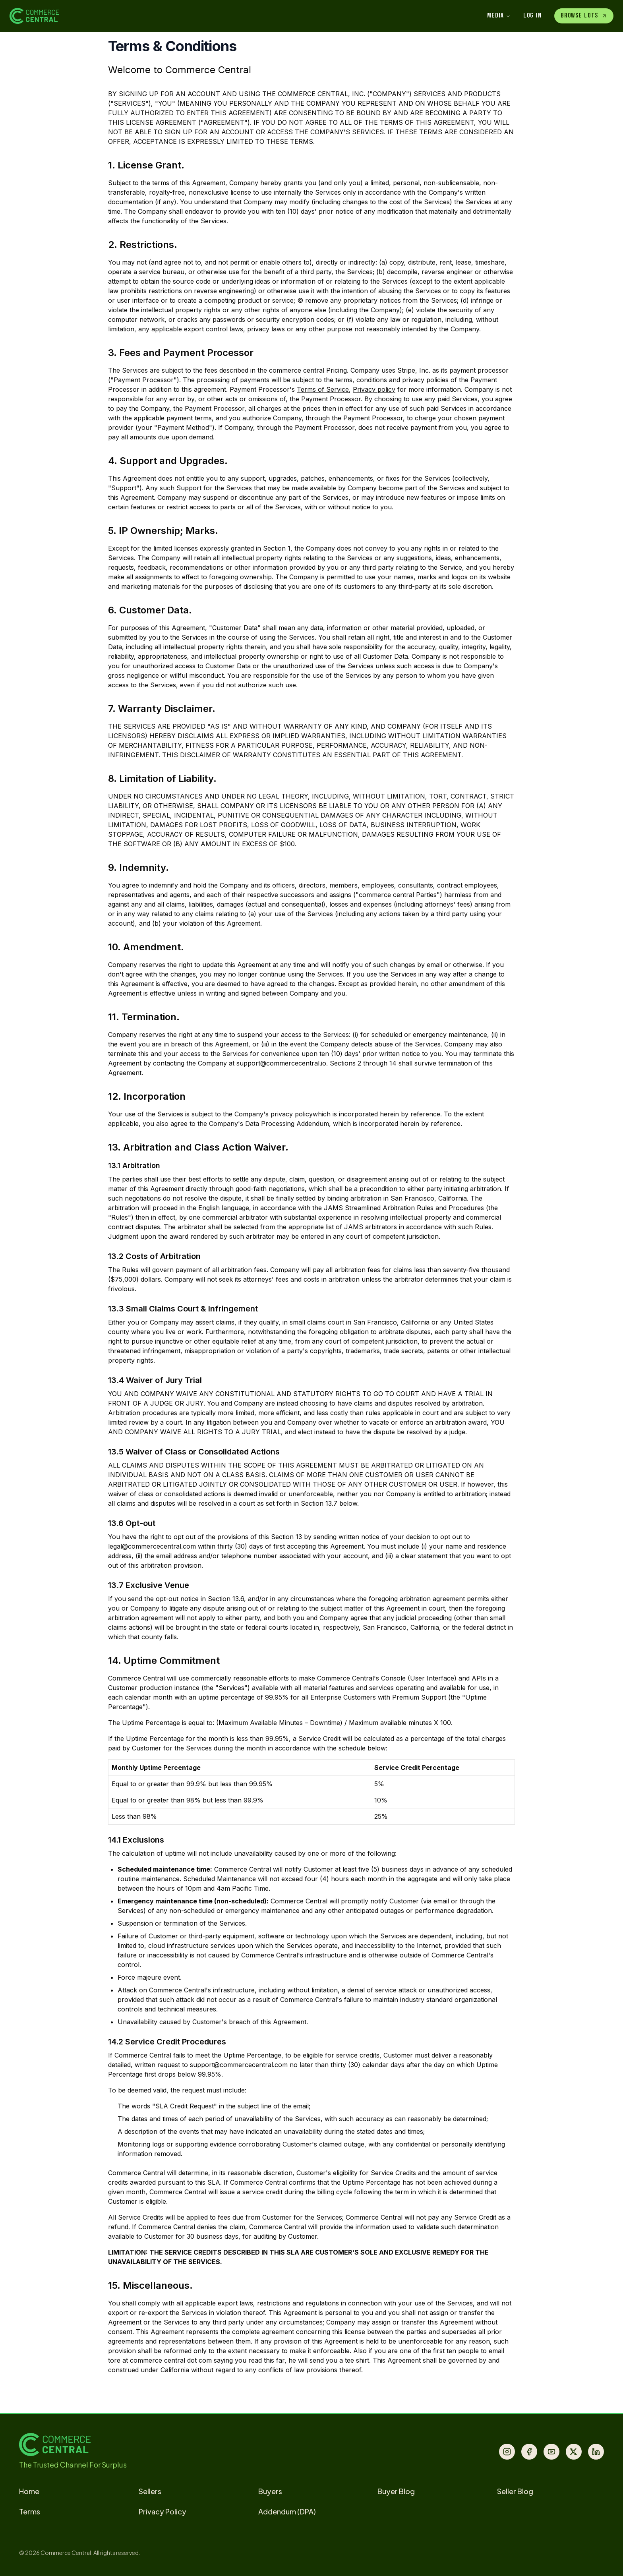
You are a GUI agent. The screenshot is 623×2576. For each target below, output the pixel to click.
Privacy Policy (162, 2511)
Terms (29, 2511)
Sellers (150, 2491)
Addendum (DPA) (287, 2511)
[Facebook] (529, 2452)
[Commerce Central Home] (161, 16)
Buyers (270, 2491)
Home (29, 2491)
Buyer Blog (396, 2491)
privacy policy (292, 1114)
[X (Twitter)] (574, 2452)
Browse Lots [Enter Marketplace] (584, 15)
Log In (532, 15)
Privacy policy (374, 389)
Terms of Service (323, 389)
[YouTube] (551, 2452)
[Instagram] (507, 2452)
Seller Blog (515, 2491)
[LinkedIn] (596, 2452)
